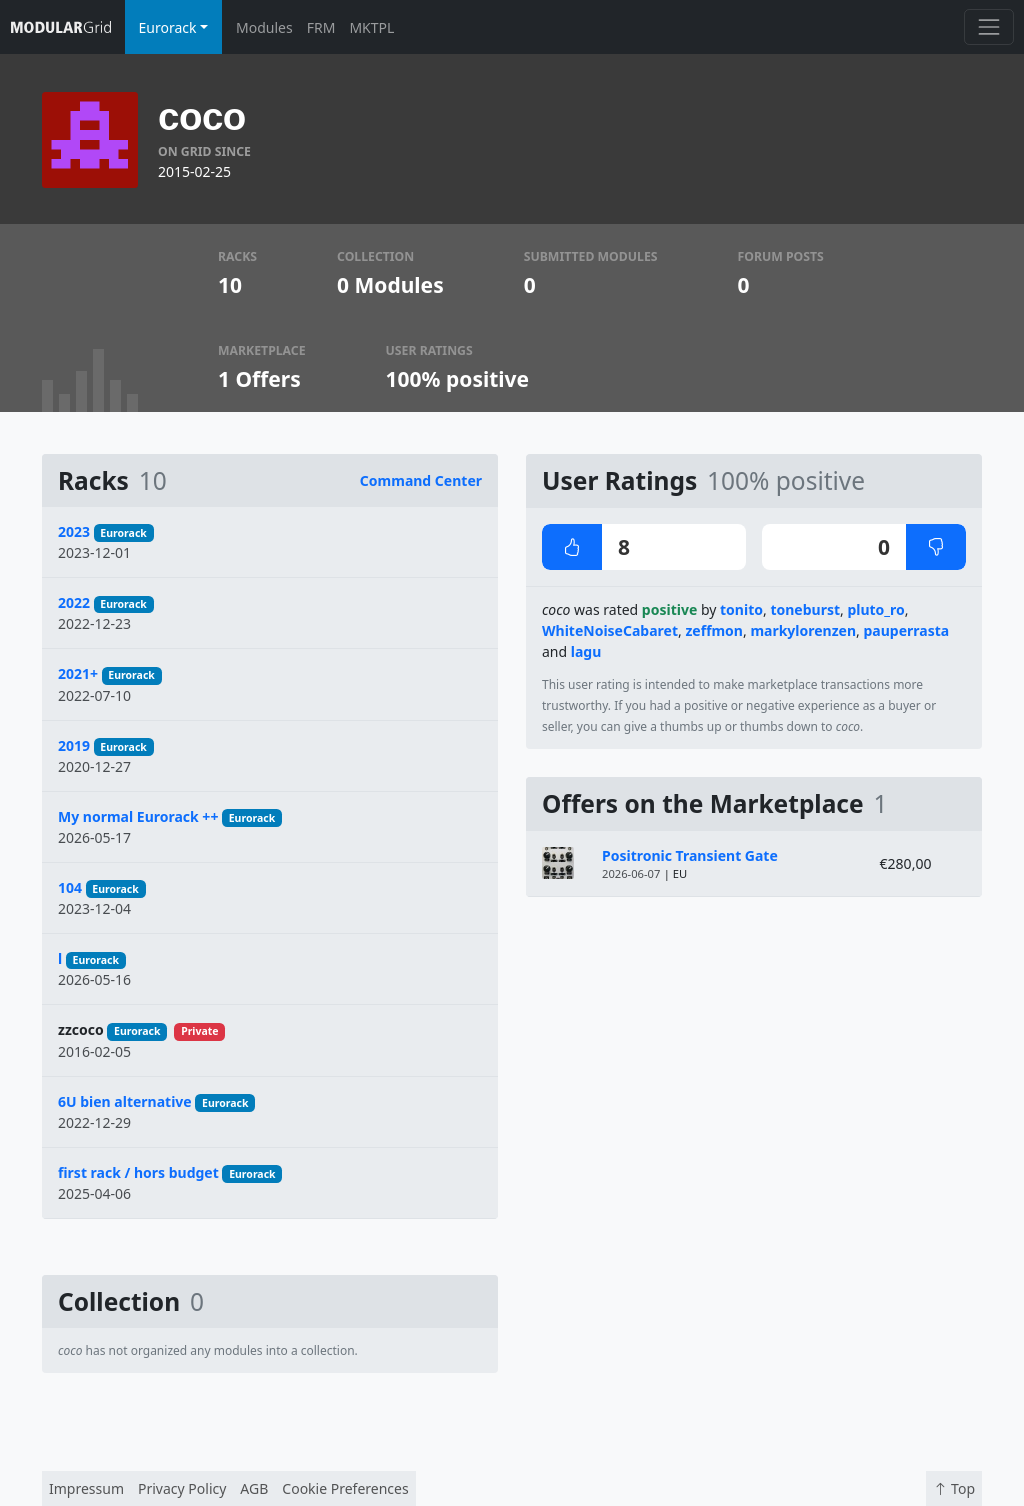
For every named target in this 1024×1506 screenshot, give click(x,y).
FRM (321, 27)
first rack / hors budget (138, 1172)
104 (70, 887)
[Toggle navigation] (988, 26)
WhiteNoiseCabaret (610, 630)
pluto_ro (875, 609)
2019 (74, 745)
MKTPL (371, 27)
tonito (741, 609)
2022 (74, 602)
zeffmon (714, 630)
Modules (264, 27)
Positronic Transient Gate (690, 855)
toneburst (805, 609)
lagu (586, 651)
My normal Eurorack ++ (138, 816)
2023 (74, 531)
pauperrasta (906, 630)
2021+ (78, 673)
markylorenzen (803, 630)
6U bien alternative (125, 1101)
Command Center (421, 480)
